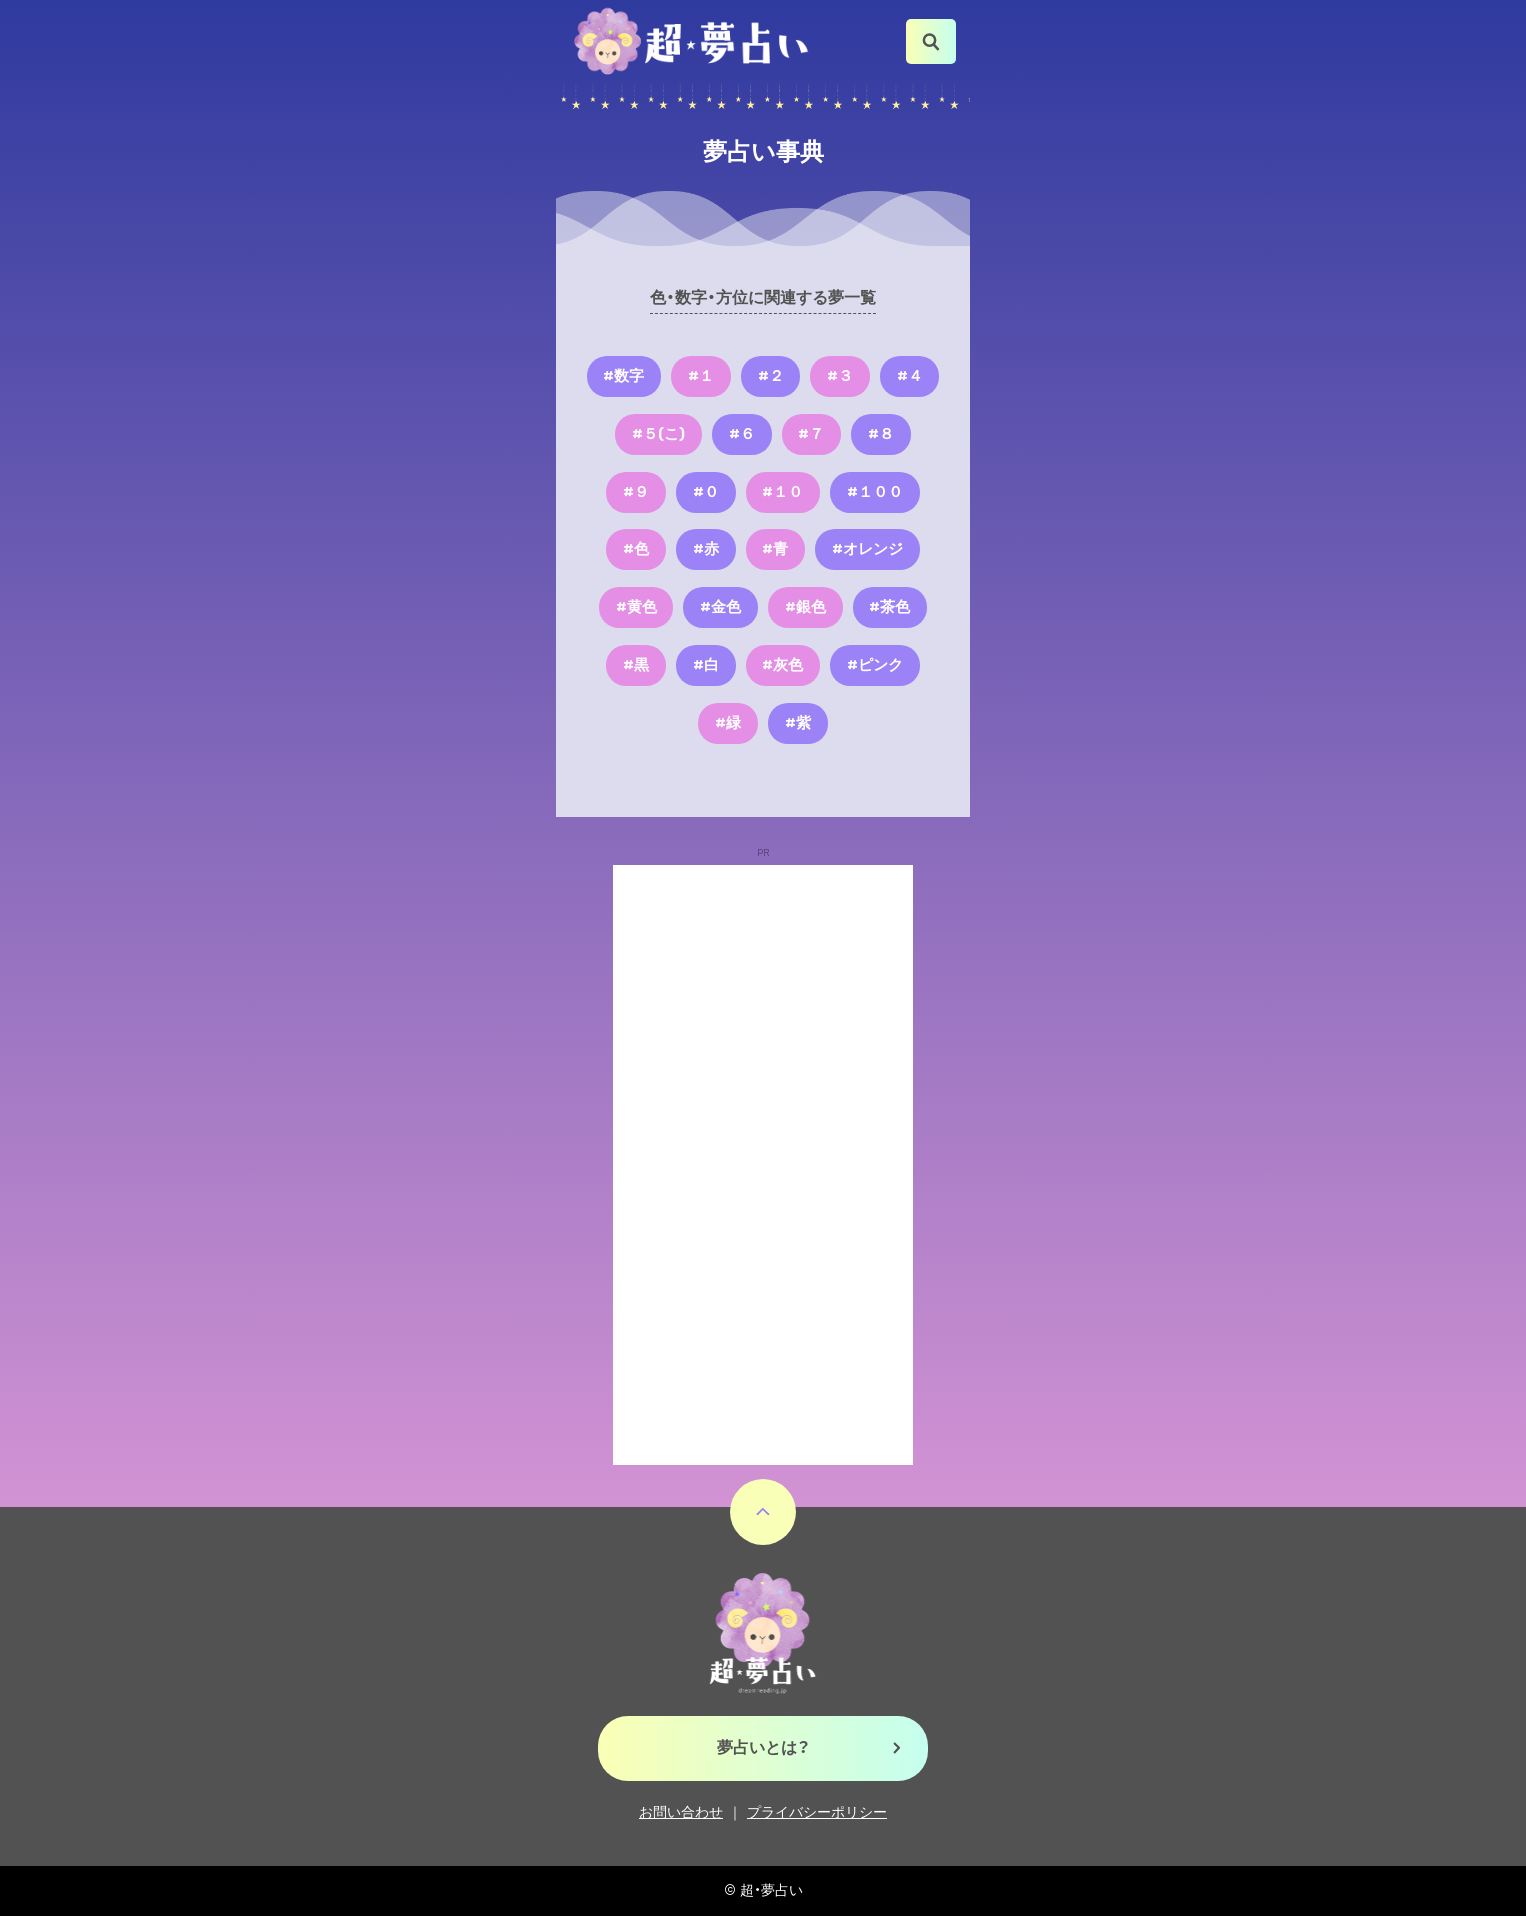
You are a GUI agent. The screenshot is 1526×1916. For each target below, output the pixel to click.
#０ (706, 492)
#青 (775, 549)
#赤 (706, 549)
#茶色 (889, 607)
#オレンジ (867, 549)
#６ (742, 434)
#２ (771, 376)
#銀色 (805, 607)
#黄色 (636, 607)
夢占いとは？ (763, 1747)
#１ (701, 376)
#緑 (728, 723)
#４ (910, 376)
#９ (636, 492)
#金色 (720, 607)
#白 (706, 665)
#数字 (623, 376)
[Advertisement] (763, 1165)
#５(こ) (658, 434)
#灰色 (782, 665)
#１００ (875, 492)
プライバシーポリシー (817, 1812)
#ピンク (875, 665)
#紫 (798, 723)
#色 (636, 549)
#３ (840, 376)
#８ (881, 434)
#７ (811, 434)
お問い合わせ (681, 1812)
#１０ (782, 492)
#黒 (636, 665)
